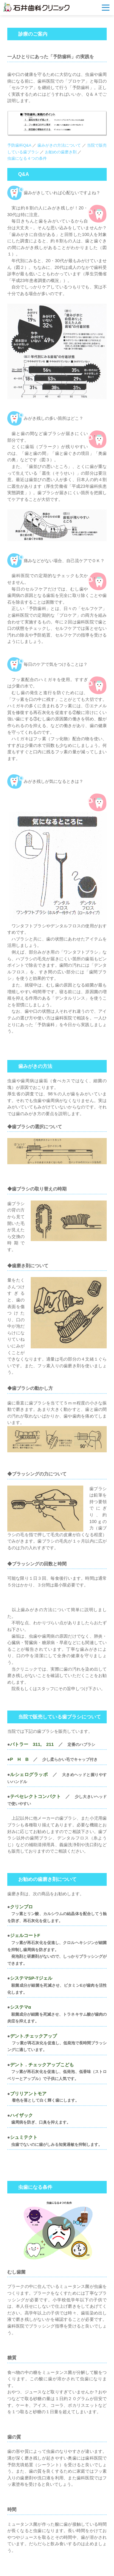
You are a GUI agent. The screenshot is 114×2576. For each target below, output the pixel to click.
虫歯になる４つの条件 (27, 158)
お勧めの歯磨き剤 (61, 152)
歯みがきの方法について (59, 145)
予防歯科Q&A (19, 145)
